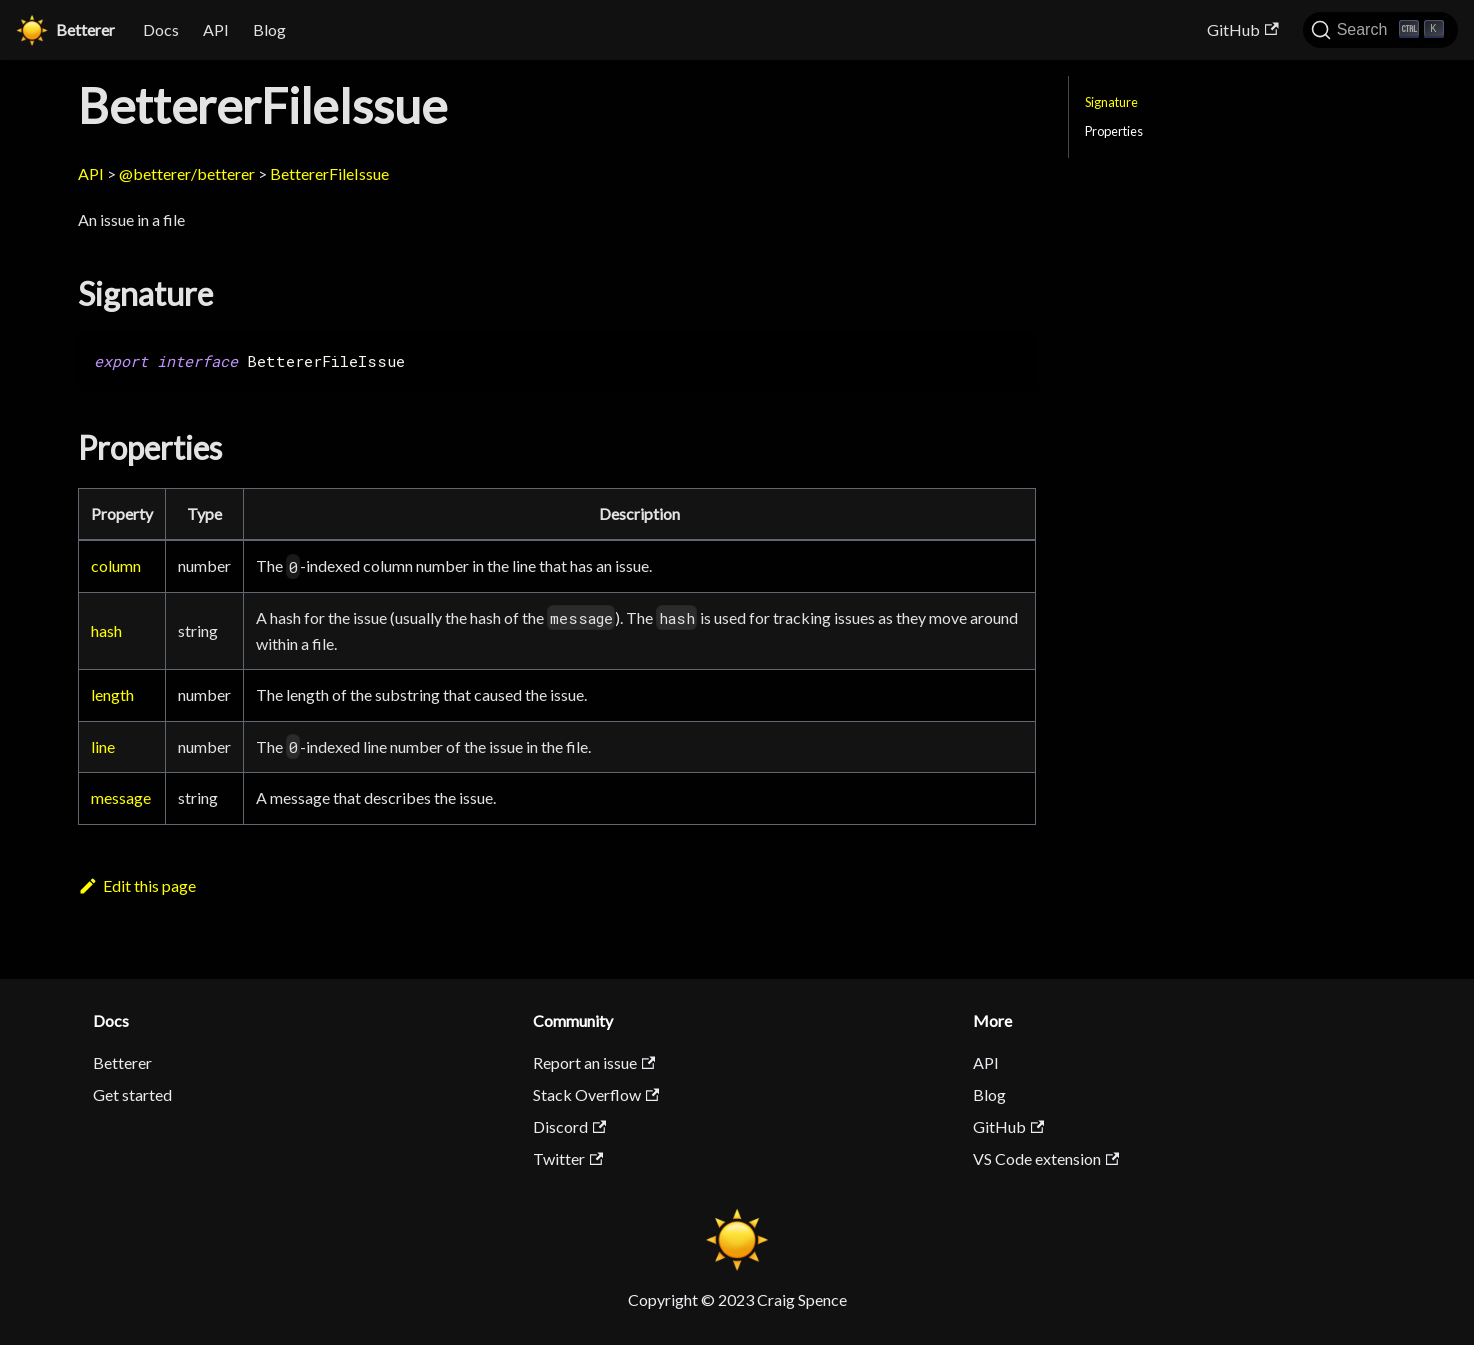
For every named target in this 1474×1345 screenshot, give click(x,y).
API (216, 29)
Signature (1111, 102)
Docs (161, 29)
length (112, 694)
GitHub (1242, 29)
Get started (132, 1094)
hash (106, 630)
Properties (1114, 131)
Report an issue (594, 1062)
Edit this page (137, 885)
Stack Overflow (596, 1094)
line (103, 746)
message (121, 797)
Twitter (568, 1158)
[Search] (1380, 30)
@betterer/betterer (187, 173)
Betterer (122, 1062)
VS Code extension (1046, 1158)
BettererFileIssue (329, 173)
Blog (269, 29)
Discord (569, 1126)
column (116, 565)
